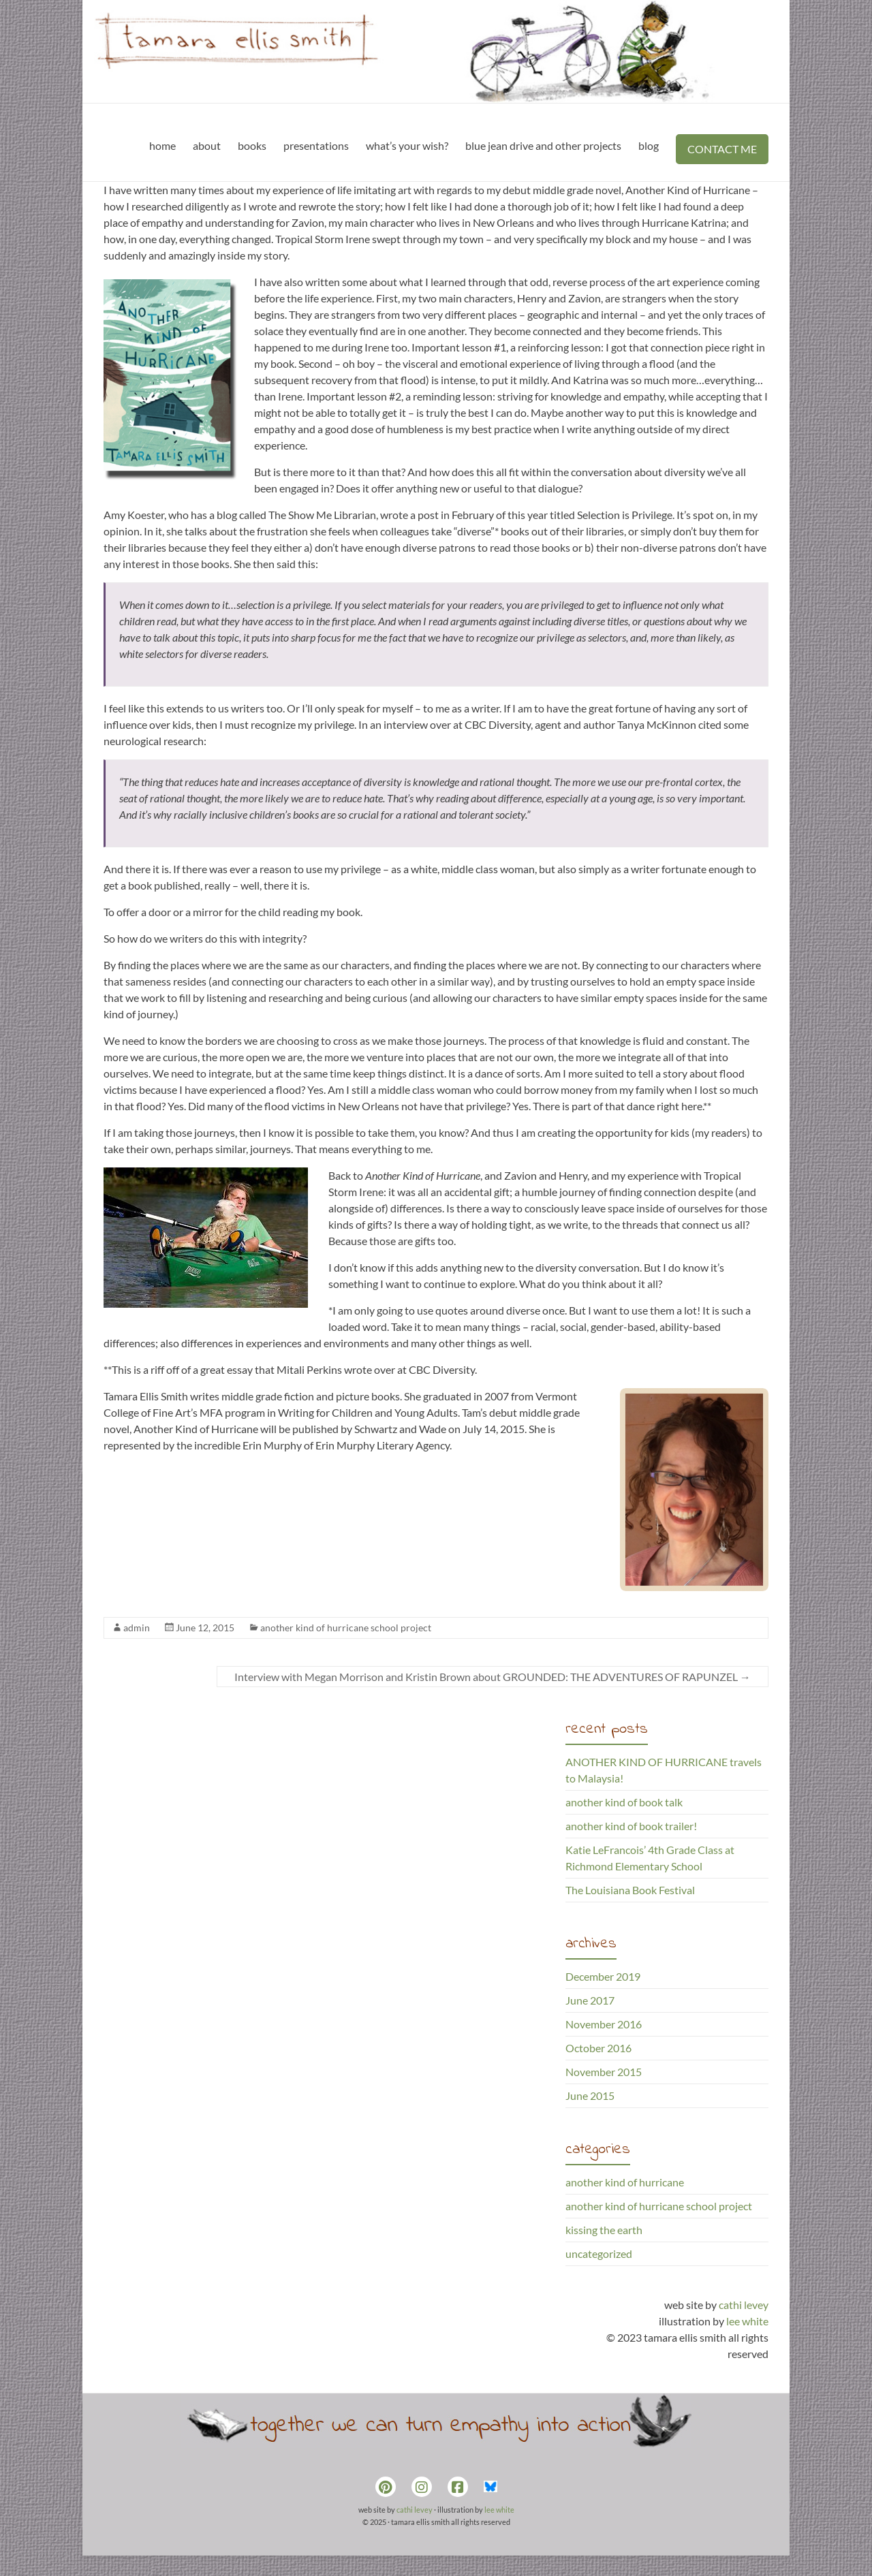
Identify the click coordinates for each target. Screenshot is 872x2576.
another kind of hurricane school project (345, 1627)
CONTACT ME (722, 148)
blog (648, 145)
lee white (747, 2320)
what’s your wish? (407, 145)
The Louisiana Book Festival (630, 1889)
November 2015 (603, 2071)
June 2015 (589, 2095)
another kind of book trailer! (631, 1825)
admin (136, 1627)
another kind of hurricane (624, 2182)
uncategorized (598, 2253)
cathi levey (743, 2304)
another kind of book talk (624, 1801)
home (162, 145)
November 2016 (603, 2023)
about (207, 145)
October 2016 (598, 2047)
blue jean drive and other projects (543, 145)
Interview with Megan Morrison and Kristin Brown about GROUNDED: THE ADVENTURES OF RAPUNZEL (492, 1676)
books (252, 145)
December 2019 (602, 1976)
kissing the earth (603, 2229)
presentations (316, 145)
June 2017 (589, 2000)
